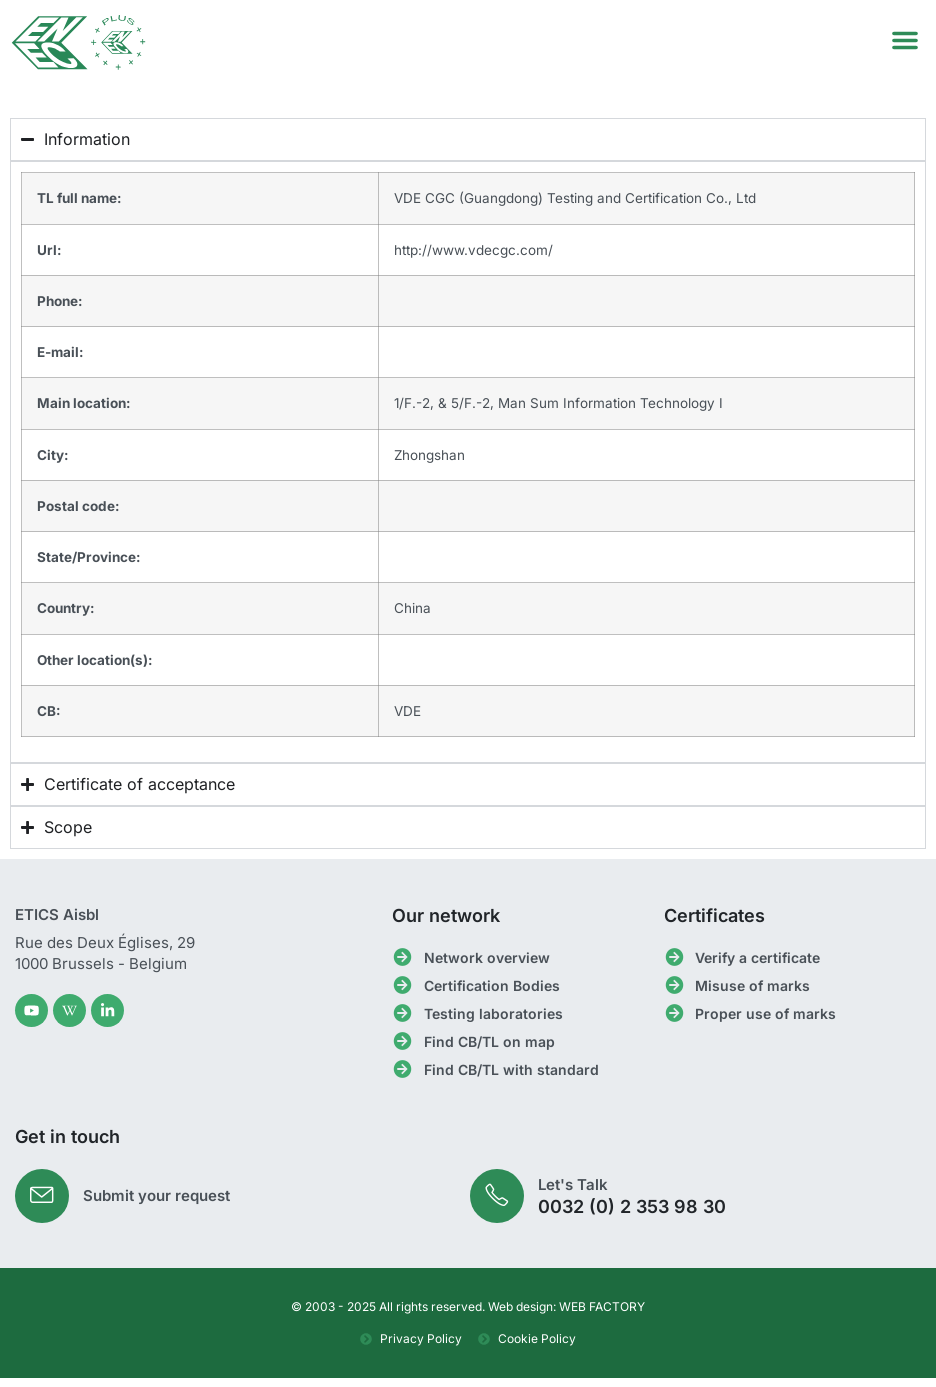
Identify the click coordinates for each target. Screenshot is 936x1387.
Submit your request (159, 1203)
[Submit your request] (43, 1203)
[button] (905, 40)
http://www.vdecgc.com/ (473, 255)
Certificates (714, 921)
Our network (446, 921)
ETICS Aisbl (57, 920)
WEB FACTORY (602, 1315)
